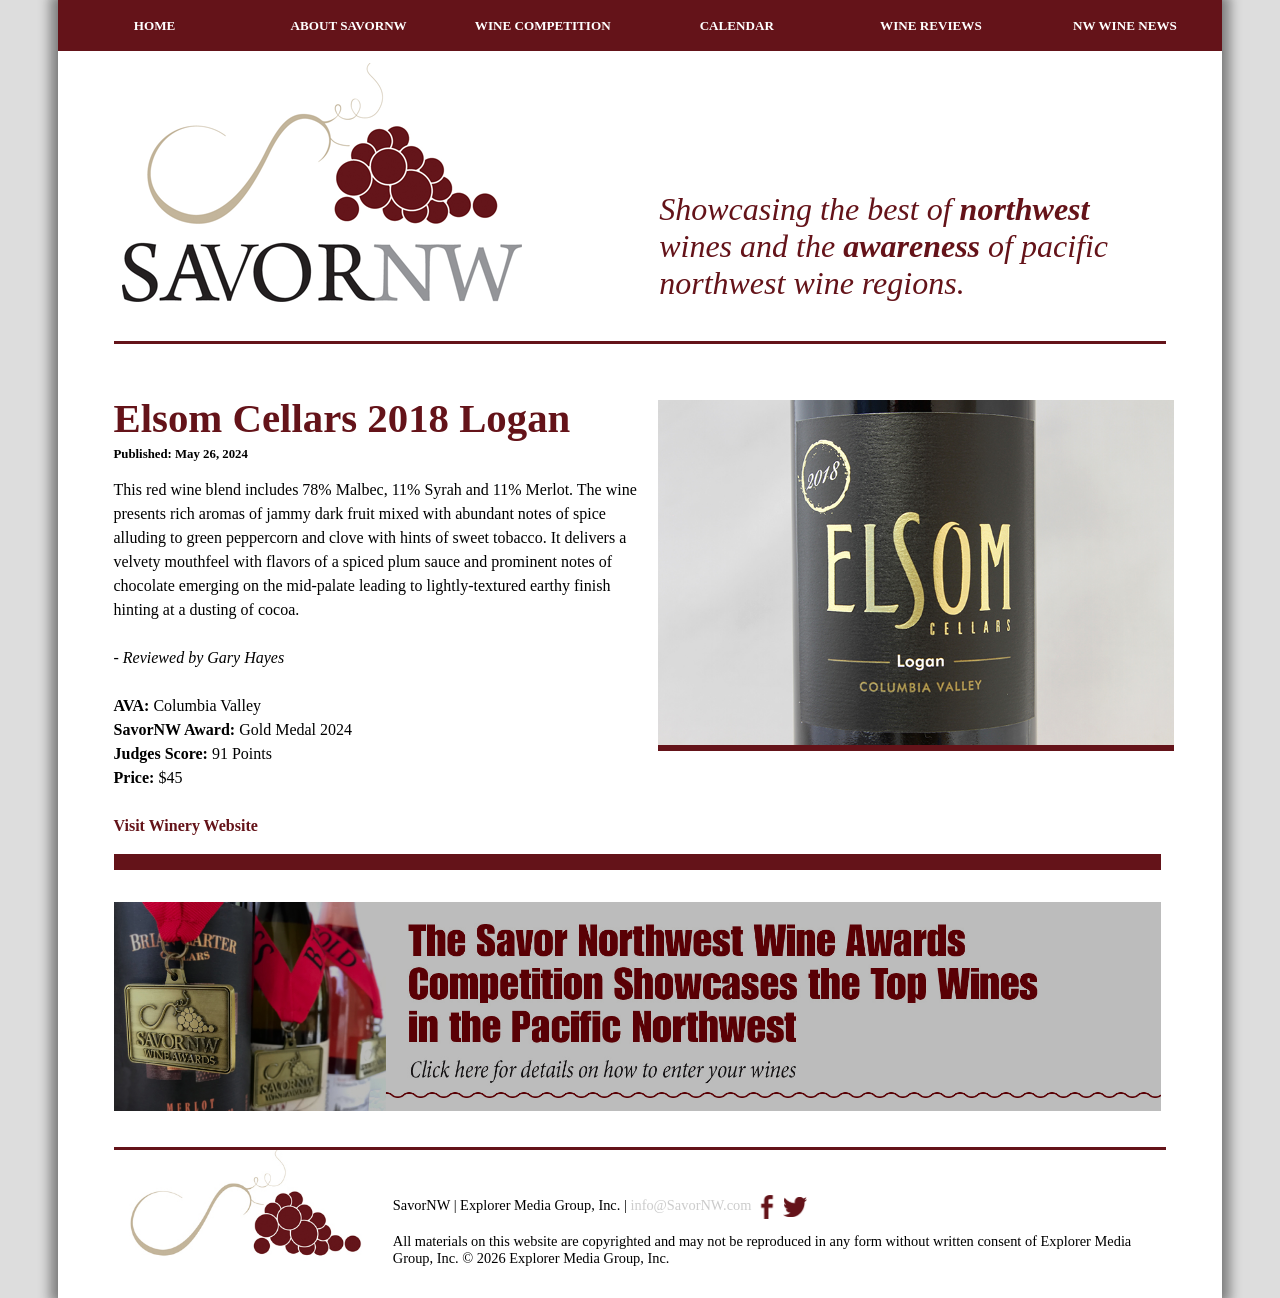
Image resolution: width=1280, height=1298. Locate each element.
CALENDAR (737, 25)
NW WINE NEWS (1125, 25)
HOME (155, 25)
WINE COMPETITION (543, 25)
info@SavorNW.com (690, 1205)
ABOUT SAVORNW (349, 25)
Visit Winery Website (186, 825)
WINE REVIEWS (931, 25)
